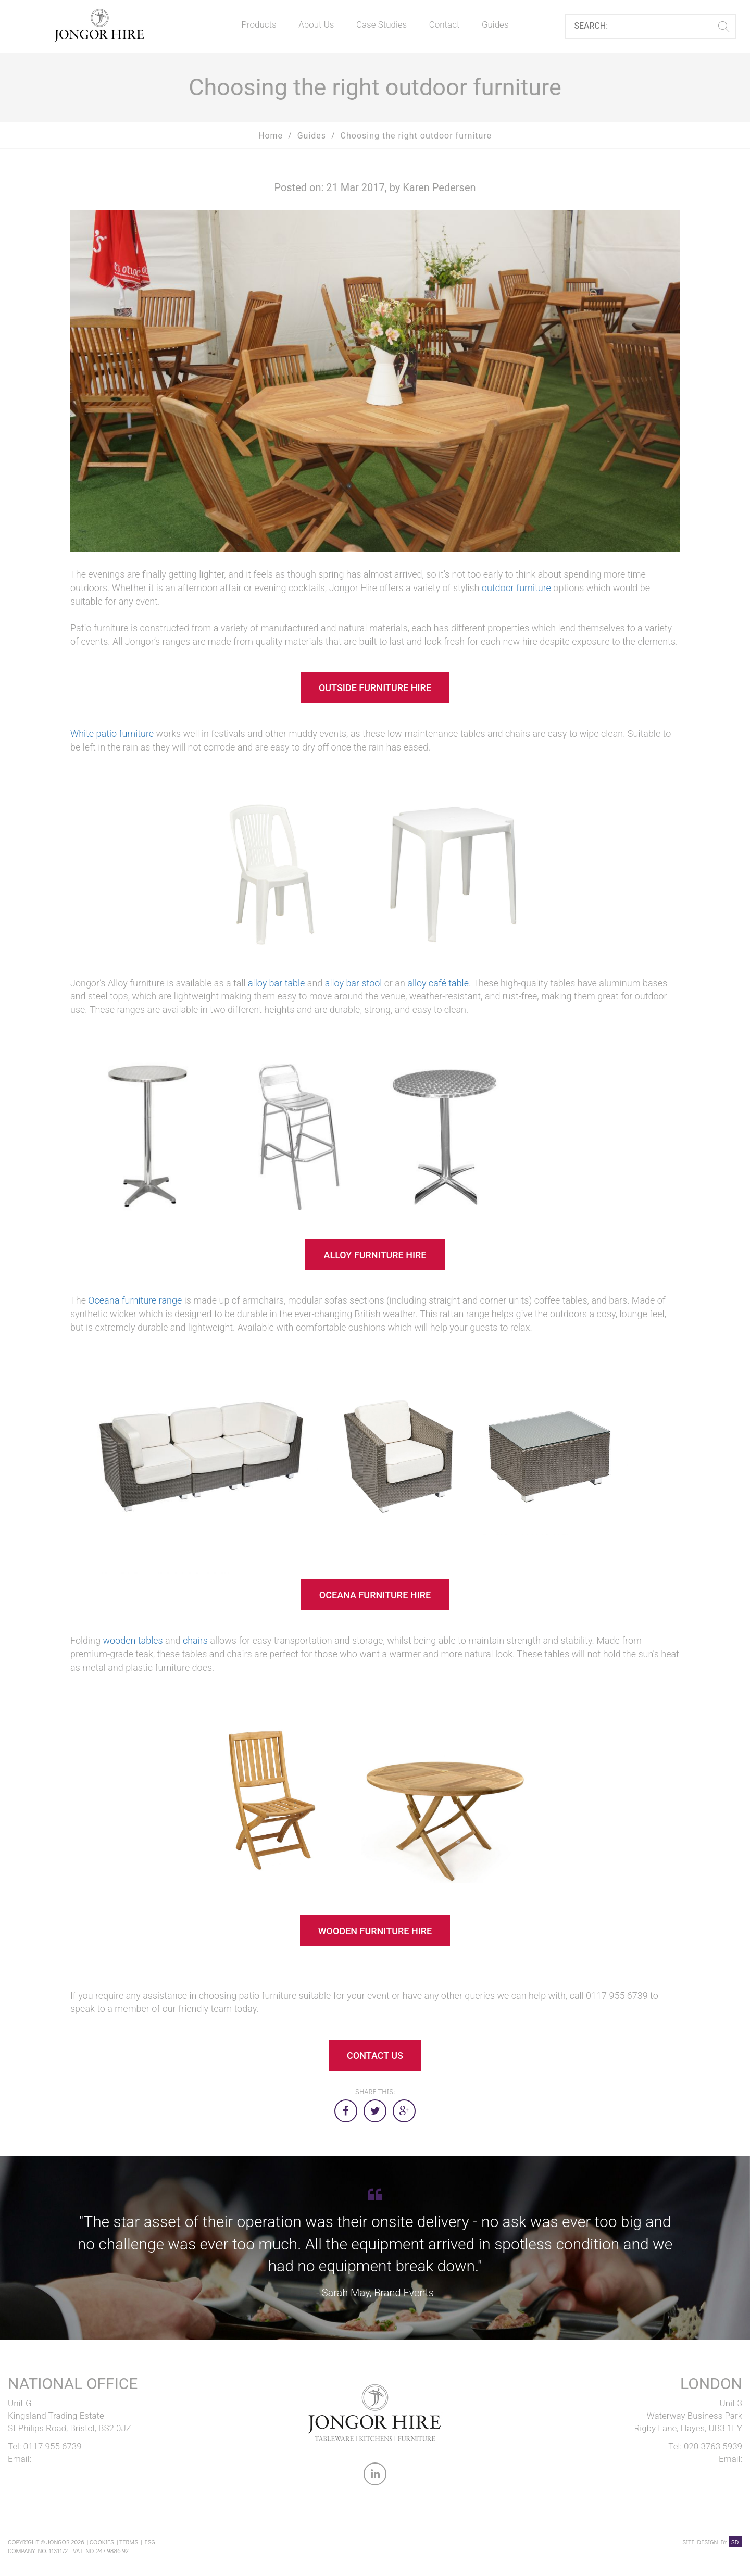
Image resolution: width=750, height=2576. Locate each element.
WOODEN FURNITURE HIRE (375, 1930)
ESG (149, 2541)
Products (258, 24)
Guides (495, 24)
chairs (195, 1640)
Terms (128, 2541)
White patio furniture (113, 733)
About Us (316, 24)
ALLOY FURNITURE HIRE (374, 1254)
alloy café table (438, 983)
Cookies (102, 2541)
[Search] (646, 26)
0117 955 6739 (52, 2446)
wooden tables (132, 1640)
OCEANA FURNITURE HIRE (375, 1595)
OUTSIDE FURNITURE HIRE (375, 687)
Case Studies (381, 24)
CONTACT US (375, 2055)
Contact (444, 24)
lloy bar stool (356, 983)
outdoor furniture (517, 587)
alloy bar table (276, 983)
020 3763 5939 (713, 2446)
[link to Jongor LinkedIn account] (375, 2476)
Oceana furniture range (135, 1300)
